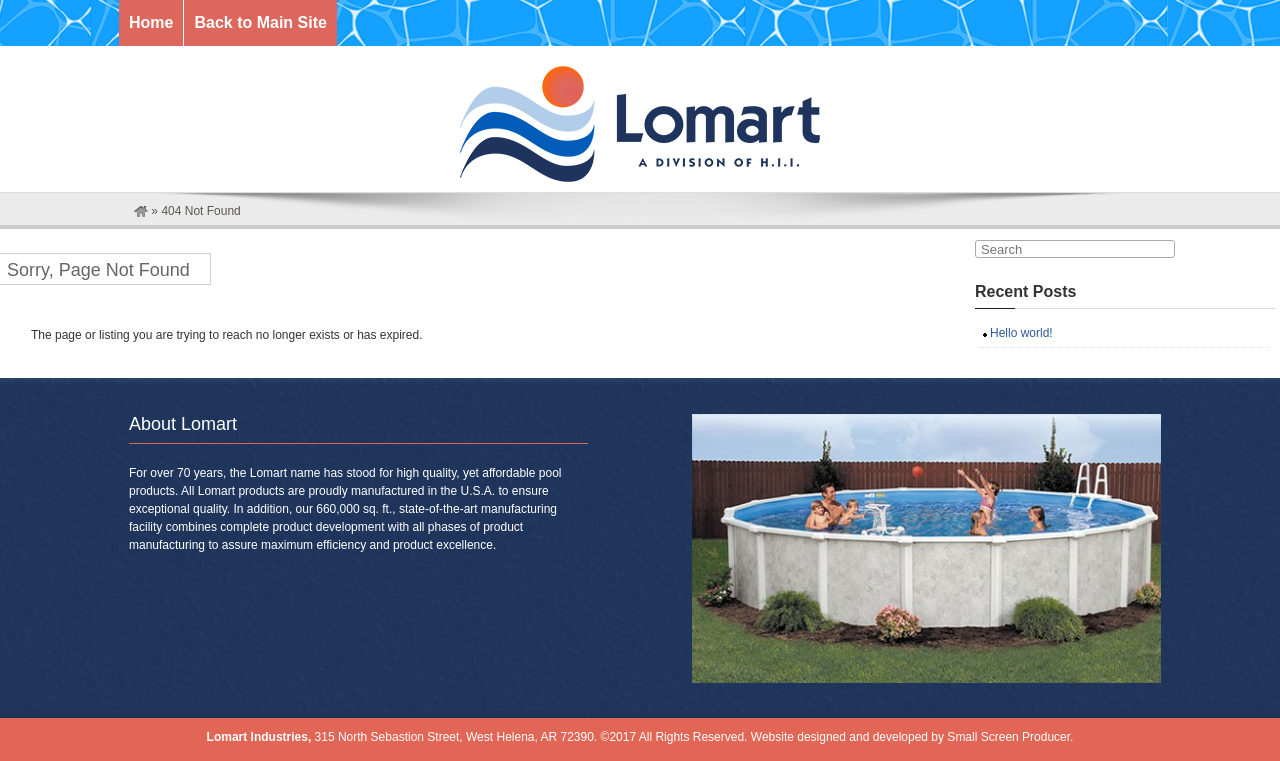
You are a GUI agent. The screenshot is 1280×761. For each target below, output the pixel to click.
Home (151, 22)
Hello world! (1021, 333)
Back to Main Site (260, 22)
